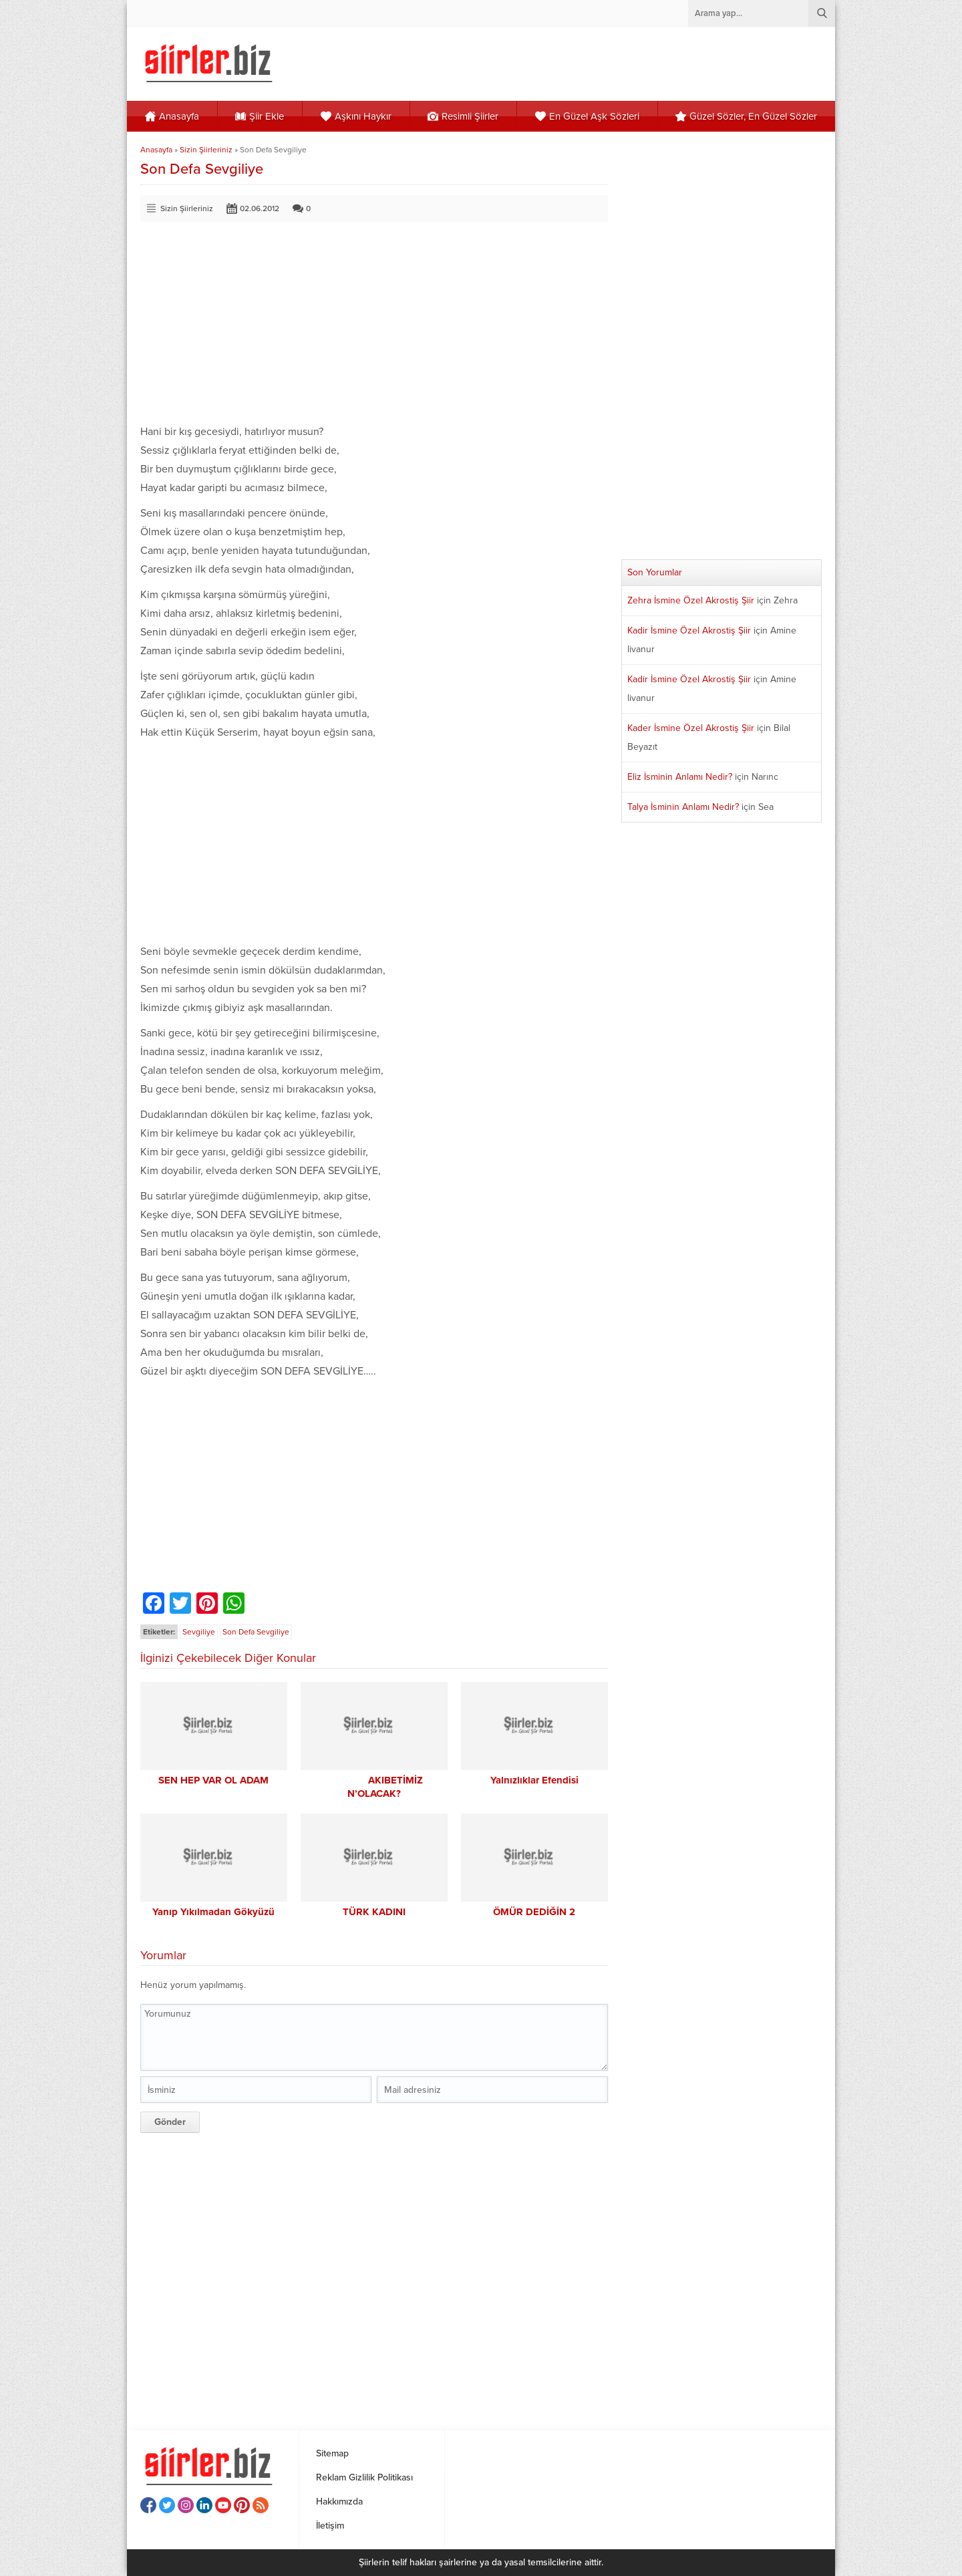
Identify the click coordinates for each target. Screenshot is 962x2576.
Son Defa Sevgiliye (255, 1631)
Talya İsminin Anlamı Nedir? (683, 807)
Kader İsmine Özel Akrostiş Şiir (690, 728)
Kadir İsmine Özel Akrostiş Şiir (689, 630)
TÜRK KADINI (374, 1912)
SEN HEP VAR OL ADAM (213, 1780)
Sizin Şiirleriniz (206, 149)
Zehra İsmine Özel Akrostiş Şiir (690, 600)
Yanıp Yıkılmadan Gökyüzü (213, 1912)
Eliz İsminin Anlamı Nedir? (679, 776)
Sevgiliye (198, 1631)
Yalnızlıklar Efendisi (534, 1780)
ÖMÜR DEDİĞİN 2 (534, 1912)
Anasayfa (156, 149)
